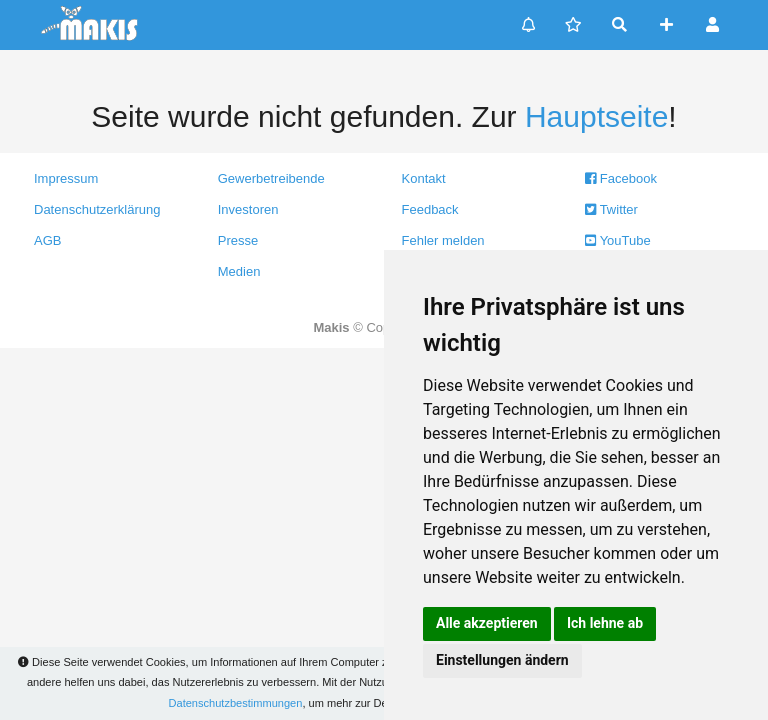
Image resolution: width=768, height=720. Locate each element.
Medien (239, 271)
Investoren (248, 209)
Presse (238, 240)
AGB (47, 240)
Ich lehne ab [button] (605, 623)
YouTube (617, 240)
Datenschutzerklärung (97, 209)
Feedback (430, 209)
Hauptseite (596, 116)
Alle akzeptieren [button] (487, 623)
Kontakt (424, 178)
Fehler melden (443, 240)
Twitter (611, 209)
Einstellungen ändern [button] (502, 660)
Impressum (66, 178)
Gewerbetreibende (271, 178)
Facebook (621, 178)
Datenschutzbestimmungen (236, 703)
